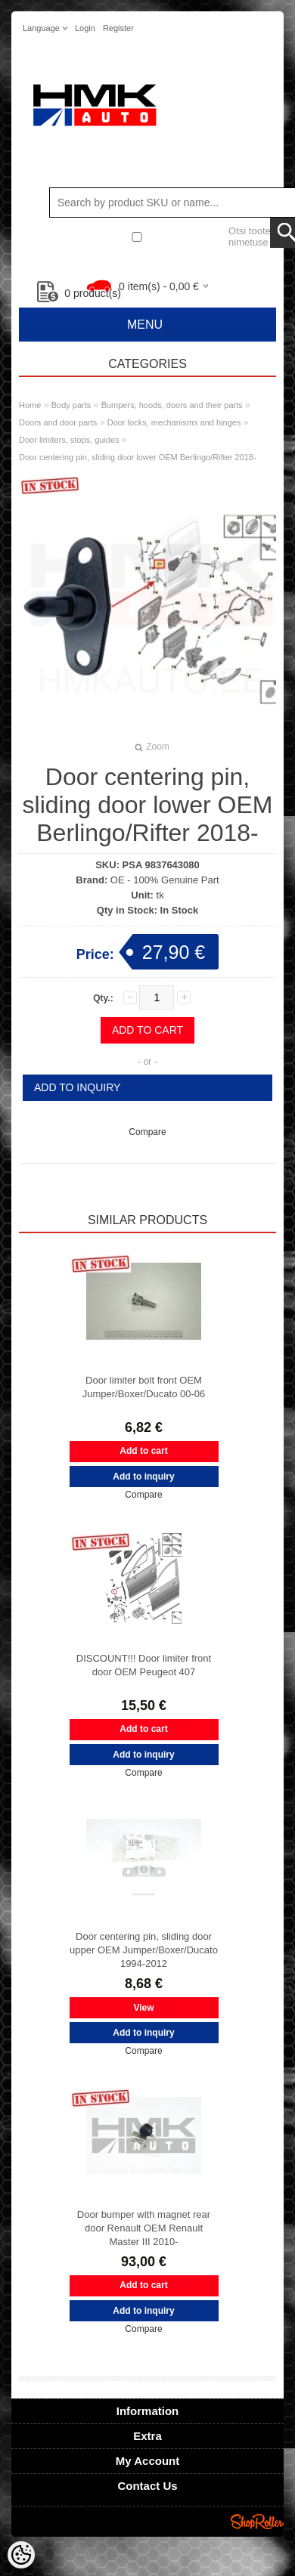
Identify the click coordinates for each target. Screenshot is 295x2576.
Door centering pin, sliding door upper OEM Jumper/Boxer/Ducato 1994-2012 (144, 1950)
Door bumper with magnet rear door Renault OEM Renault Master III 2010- (143, 2228)
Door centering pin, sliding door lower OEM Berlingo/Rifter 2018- (137, 457)
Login (85, 27)
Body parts (71, 405)
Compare (147, 1132)
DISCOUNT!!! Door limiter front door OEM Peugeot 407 (143, 1665)
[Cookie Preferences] (21, 2554)
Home (30, 405)
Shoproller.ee (257, 2521)
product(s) (79, 293)
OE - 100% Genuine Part (164, 880)
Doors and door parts (58, 422)
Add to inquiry (77, 1087)
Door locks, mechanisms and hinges (174, 422)
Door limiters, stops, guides (69, 439)
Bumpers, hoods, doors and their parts (172, 405)
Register (118, 27)
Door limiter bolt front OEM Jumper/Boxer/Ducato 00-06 (144, 1387)
